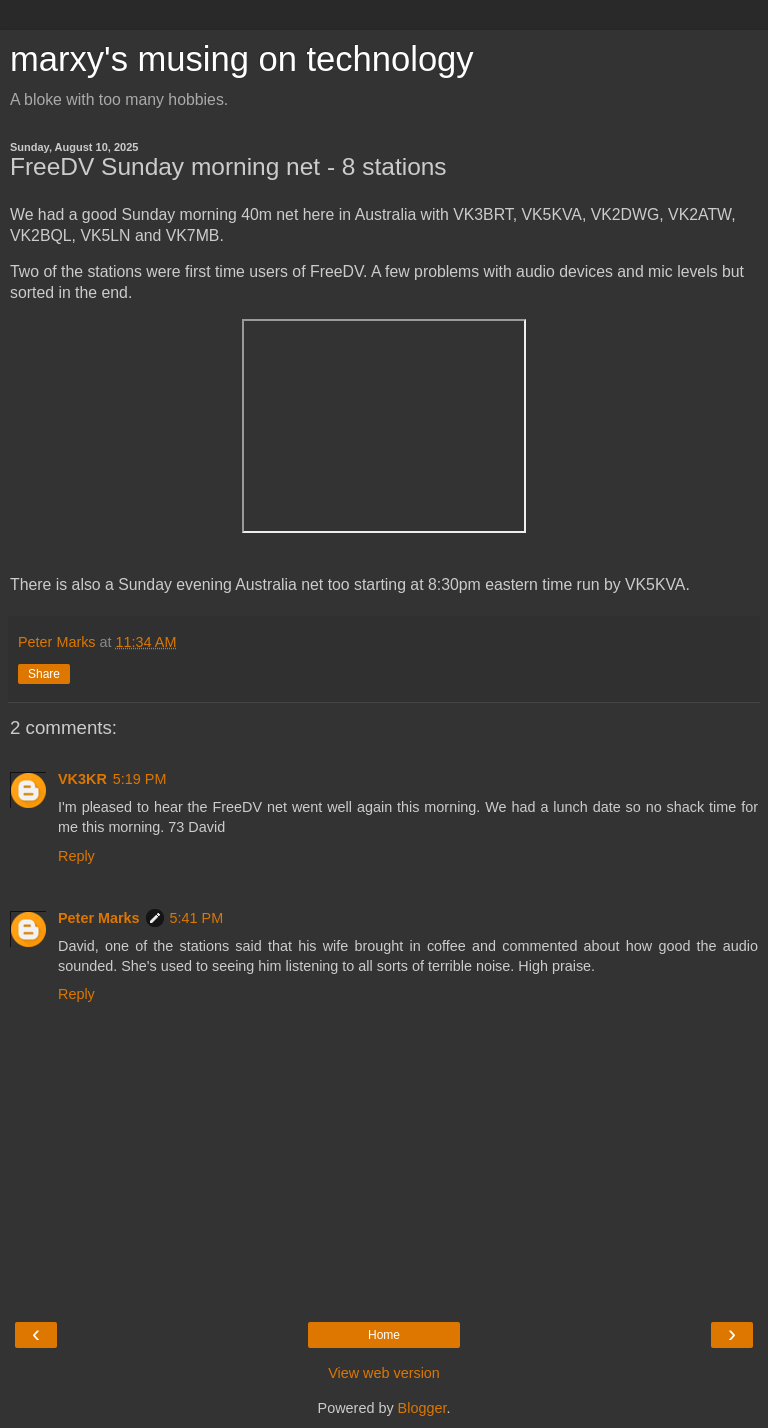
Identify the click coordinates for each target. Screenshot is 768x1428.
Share (44, 674)
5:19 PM (140, 779)
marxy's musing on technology (242, 59)
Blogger (422, 1408)
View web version (384, 1373)
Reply (76, 856)
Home (384, 1335)
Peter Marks (99, 918)
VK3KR (82, 779)
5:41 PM (197, 918)
